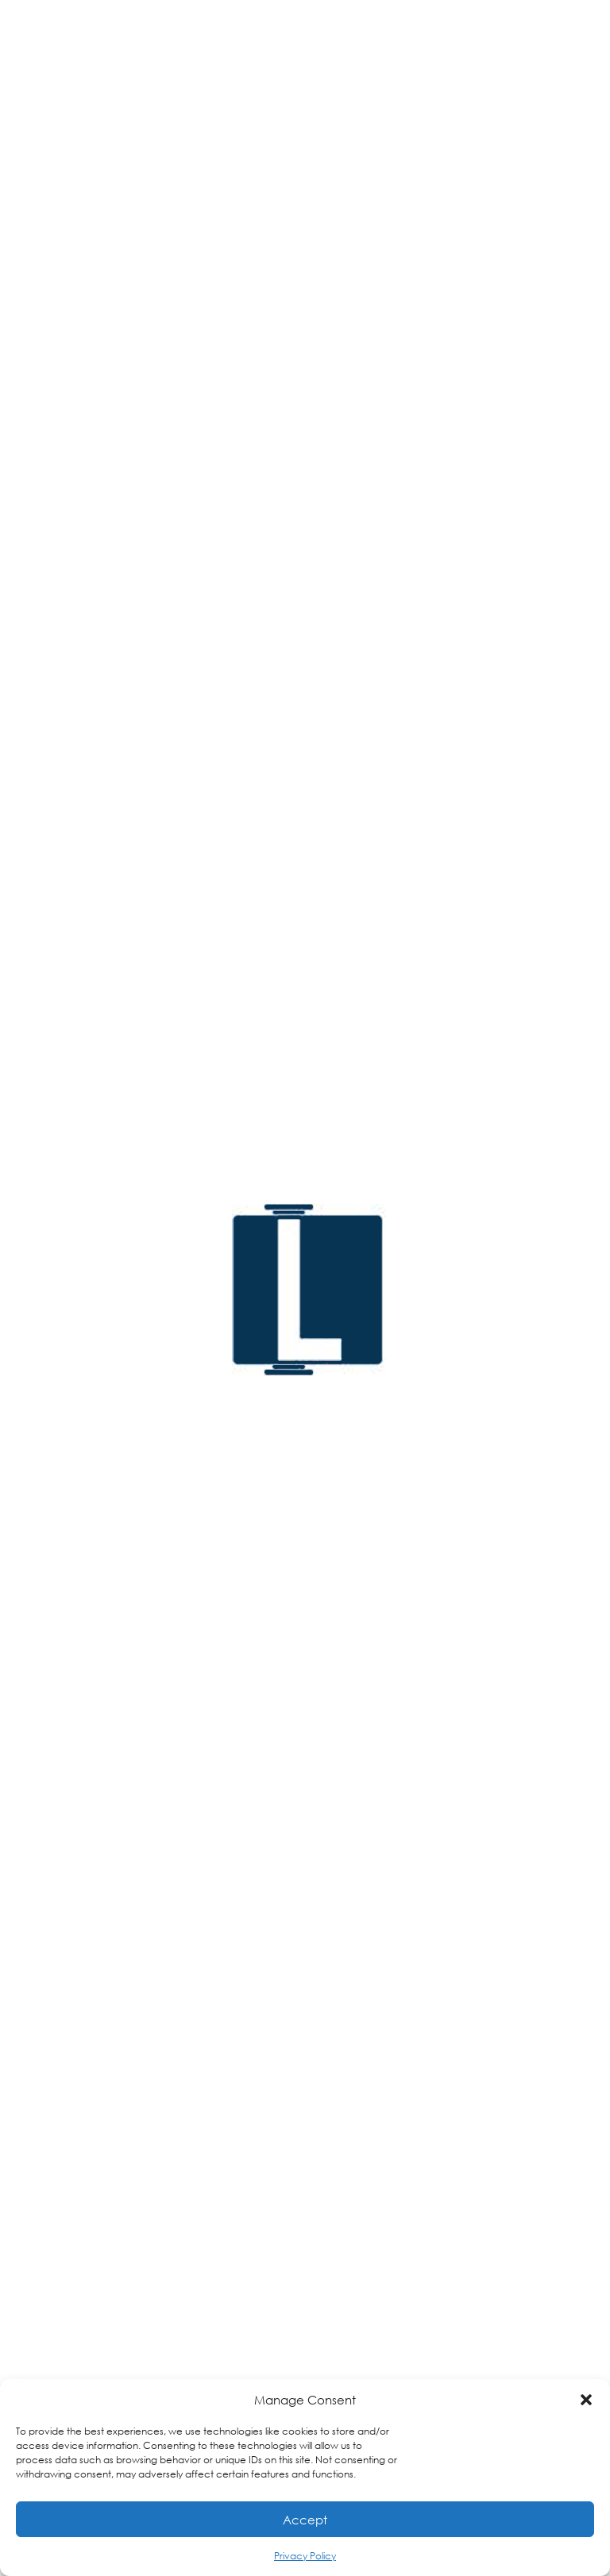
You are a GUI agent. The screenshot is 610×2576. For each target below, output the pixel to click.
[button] (586, 2400)
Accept (305, 2520)
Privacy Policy (305, 2556)
